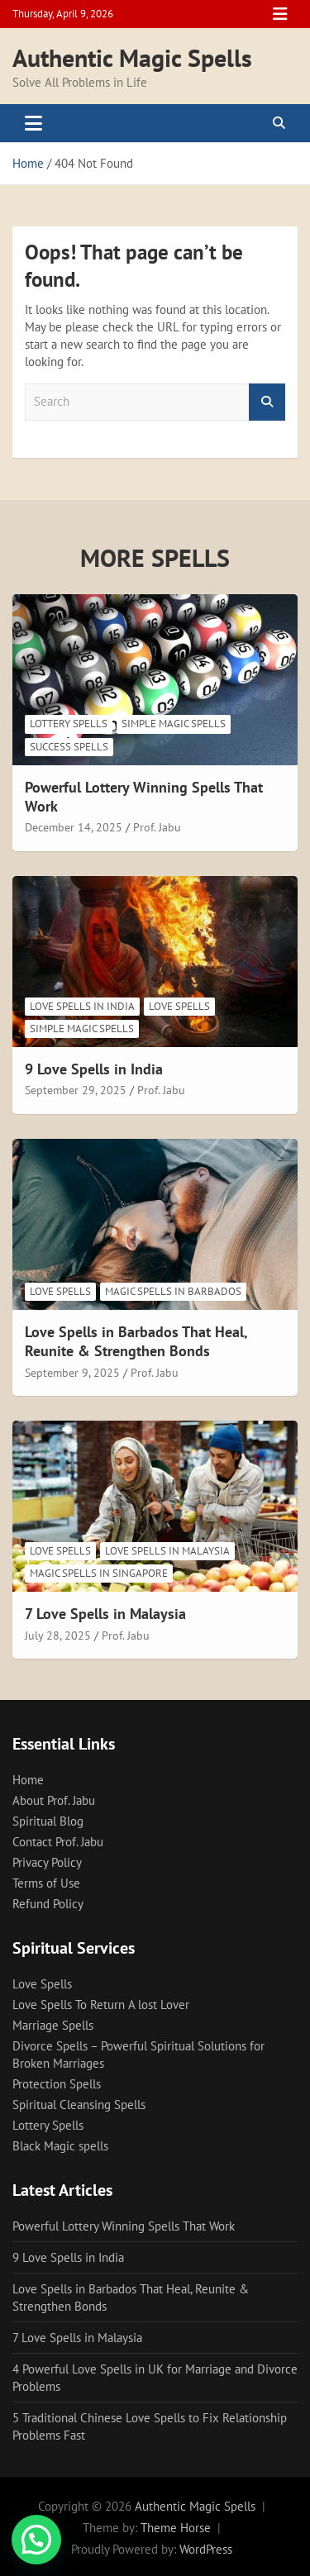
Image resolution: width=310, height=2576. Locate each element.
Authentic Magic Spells (132, 57)
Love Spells (179, 1006)
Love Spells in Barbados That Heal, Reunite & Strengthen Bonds (136, 1341)
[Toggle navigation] (33, 123)
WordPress (205, 2549)
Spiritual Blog (47, 1821)
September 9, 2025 (72, 1372)
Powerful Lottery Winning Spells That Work (123, 2226)
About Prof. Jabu (53, 1800)
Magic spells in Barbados (173, 1291)
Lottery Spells (68, 724)
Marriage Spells (52, 2025)
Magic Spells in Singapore (99, 1573)
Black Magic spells (60, 2146)
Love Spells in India (82, 1006)
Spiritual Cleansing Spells (78, 2104)
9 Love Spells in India (94, 1068)
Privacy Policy (47, 1862)
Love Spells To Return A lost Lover (100, 2004)
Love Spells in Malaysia (167, 1551)
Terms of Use (46, 1883)
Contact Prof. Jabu (57, 1842)
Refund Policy (47, 1904)
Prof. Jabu (157, 827)
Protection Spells (56, 2084)
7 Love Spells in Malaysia (105, 1613)
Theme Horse (176, 2528)
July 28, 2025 (58, 1635)
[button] (36, 2539)
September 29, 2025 (75, 1090)
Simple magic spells (174, 724)
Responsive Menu (280, 14)
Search (267, 402)
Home (28, 1780)
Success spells (69, 747)
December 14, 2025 (73, 827)
